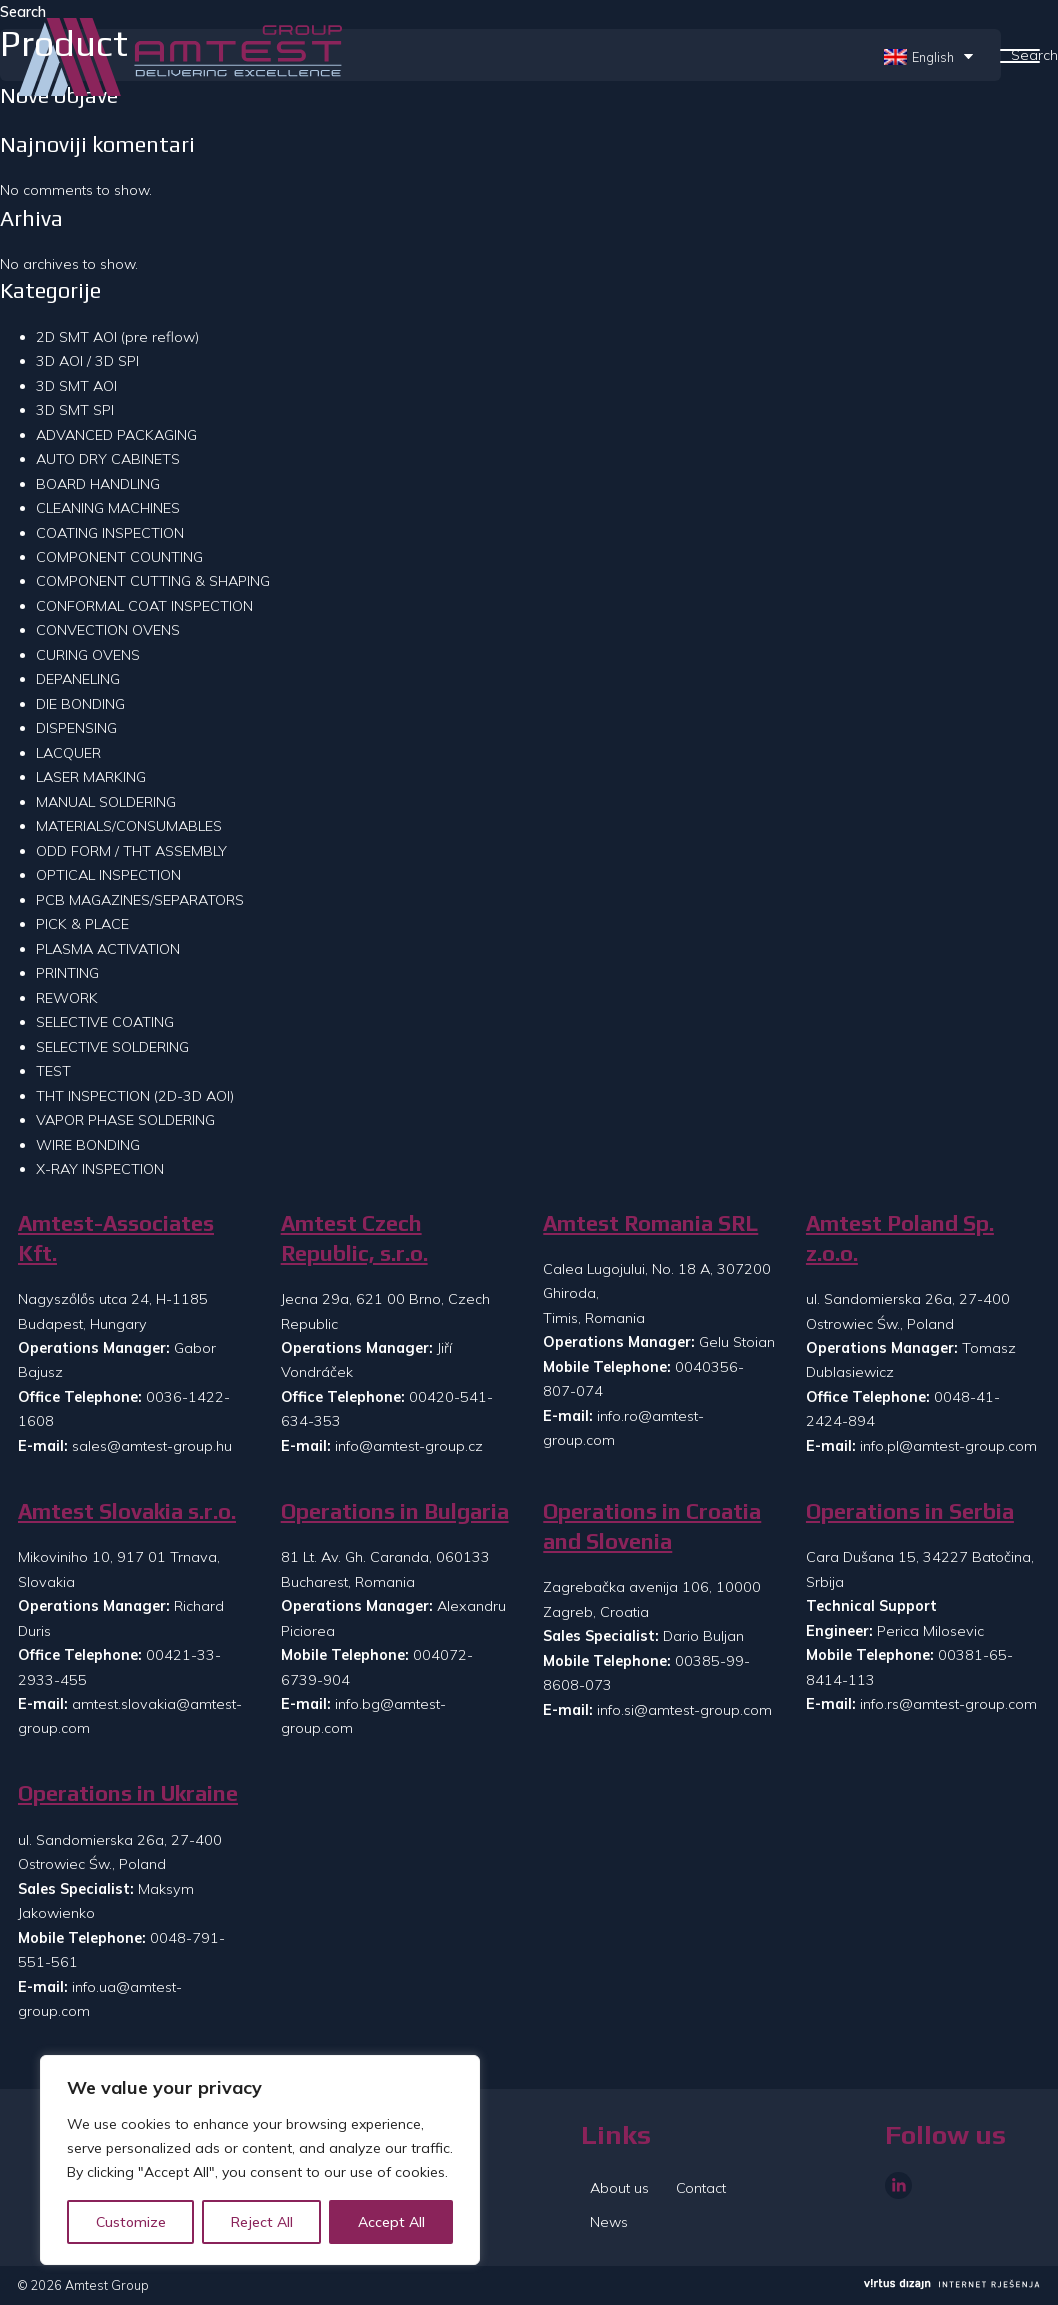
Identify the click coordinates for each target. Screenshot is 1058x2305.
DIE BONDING (80, 704)
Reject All (262, 2222)
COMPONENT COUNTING (119, 557)
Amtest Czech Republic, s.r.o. (354, 1238)
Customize (131, 2222)
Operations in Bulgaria (395, 1511)
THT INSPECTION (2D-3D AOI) (135, 1096)
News (609, 2222)
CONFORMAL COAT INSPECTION (144, 606)
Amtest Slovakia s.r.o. (127, 1511)
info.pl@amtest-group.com (948, 1446)
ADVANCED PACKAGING (116, 435)
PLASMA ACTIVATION (108, 949)
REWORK (67, 998)
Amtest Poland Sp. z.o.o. (900, 1238)
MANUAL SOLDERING (106, 802)
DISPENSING (76, 728)
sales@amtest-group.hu (152, 1446)
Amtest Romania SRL (650, 1223)
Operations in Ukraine (128, 1793)
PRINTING (67, 973)
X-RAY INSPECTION (100, 1169)
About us (619, 2188)
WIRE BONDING (88, 1145)
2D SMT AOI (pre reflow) (117, 337)
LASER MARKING (91, 777)
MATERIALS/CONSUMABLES (129, 826)
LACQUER (68, 753)
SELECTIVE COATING (105, 1022)
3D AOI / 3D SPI (87, 361)
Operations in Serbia (910, 1511)
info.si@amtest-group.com (684, 1710)
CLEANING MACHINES (108, 508)
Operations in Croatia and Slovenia (652, 1526)
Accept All (391, 2222)
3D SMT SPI (75, 410)
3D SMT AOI (76, 386)
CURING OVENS (88, 655)
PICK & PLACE (82, 924)
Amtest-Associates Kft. (116, 1238)
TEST (53, 1071)
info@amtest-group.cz (409, 1446)
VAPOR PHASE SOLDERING (125, 1120)
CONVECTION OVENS (108, 630)
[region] (260, 2160)
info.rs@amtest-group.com (948, 1704)
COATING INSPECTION (110, 533)
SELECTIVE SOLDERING (112, 1047)
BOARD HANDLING (98, 484)
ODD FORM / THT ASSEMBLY (131, 851)
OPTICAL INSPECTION (108, 875)
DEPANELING (78, 679)
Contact (701, 2188)
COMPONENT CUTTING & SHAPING (153, 581)
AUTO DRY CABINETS (108, 459)
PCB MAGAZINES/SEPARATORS (140, 900)
